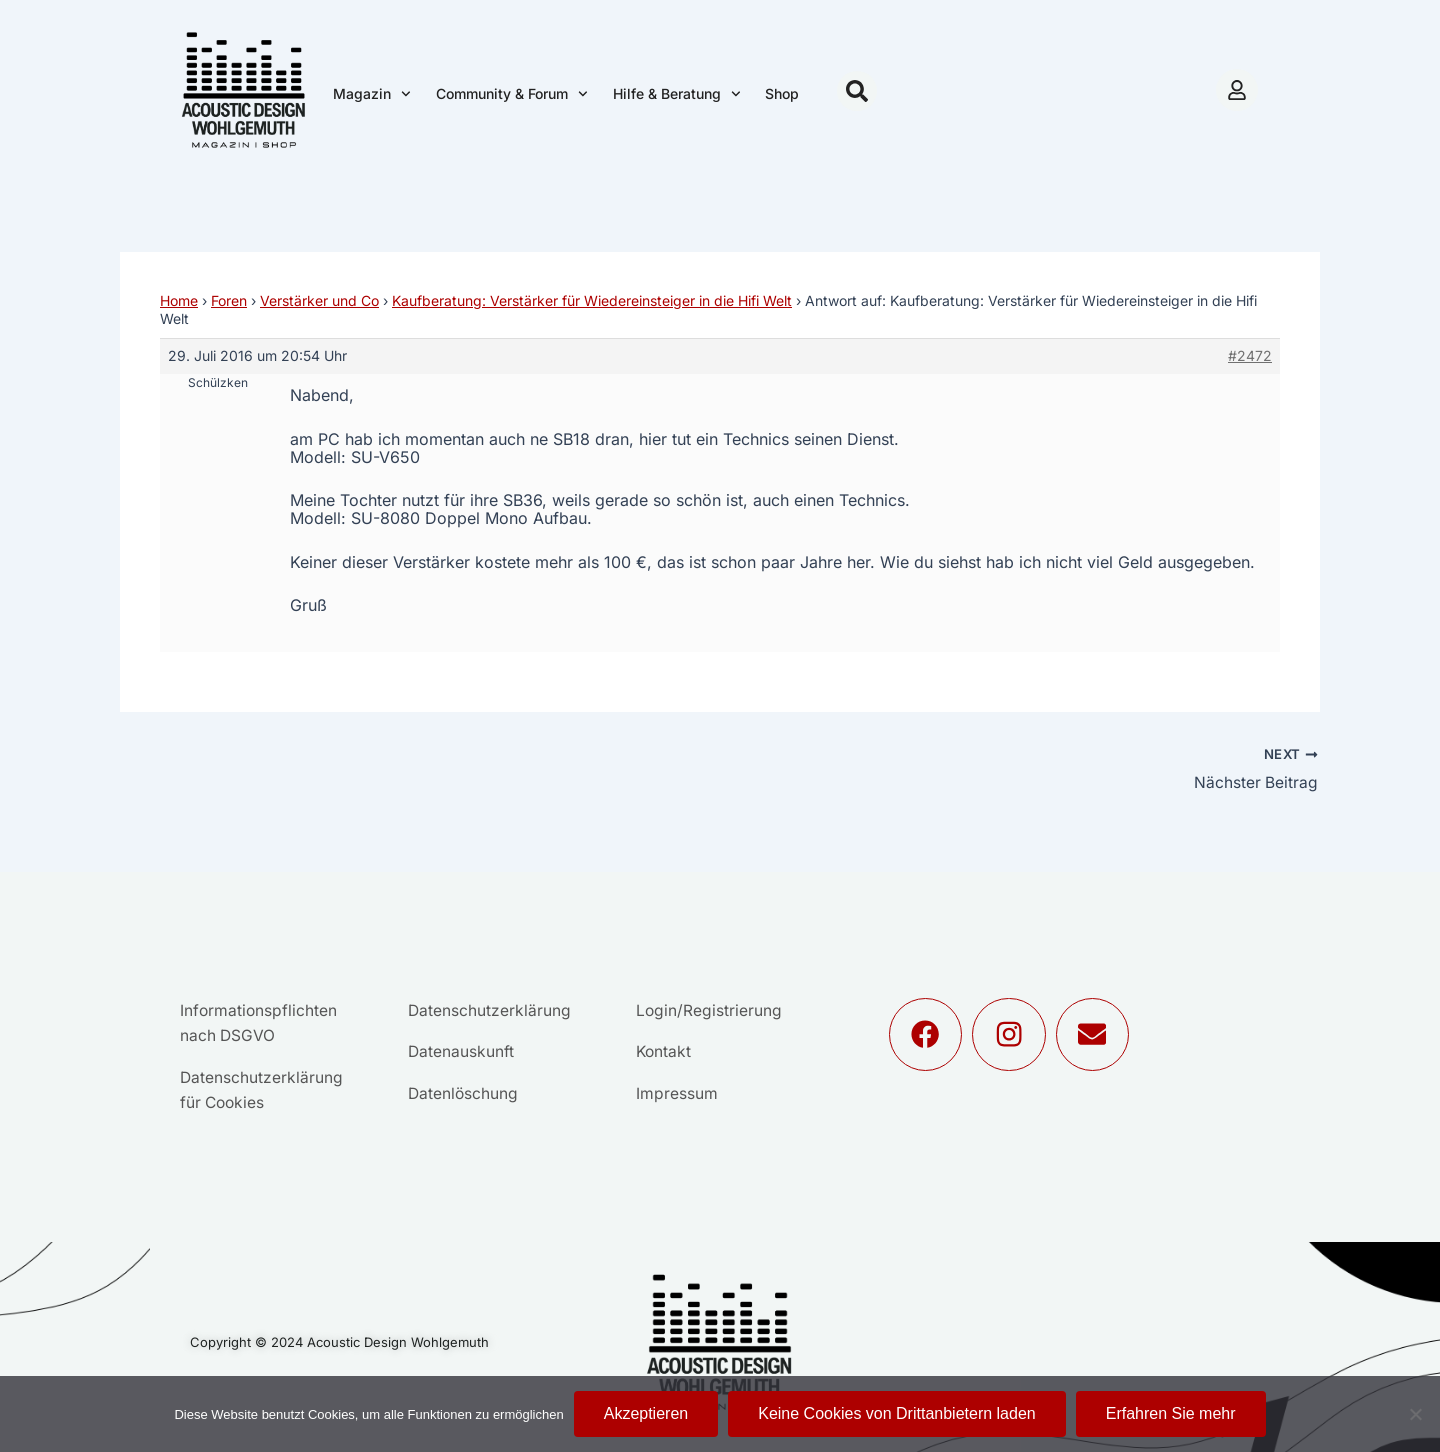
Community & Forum (512, 94)
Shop (782, 93)
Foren (229, 300)
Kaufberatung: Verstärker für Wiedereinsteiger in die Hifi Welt (592, 300)
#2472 (1250, 355)
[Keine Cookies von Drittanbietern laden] (1415, 1414)
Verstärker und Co (319, 300)
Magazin (372, 94)
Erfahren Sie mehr (1171, 1413)
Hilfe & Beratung (677, 94)
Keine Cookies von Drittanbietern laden (897, 1413)
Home (179, 300)
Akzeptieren (646, 1413)
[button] (857, 91)
